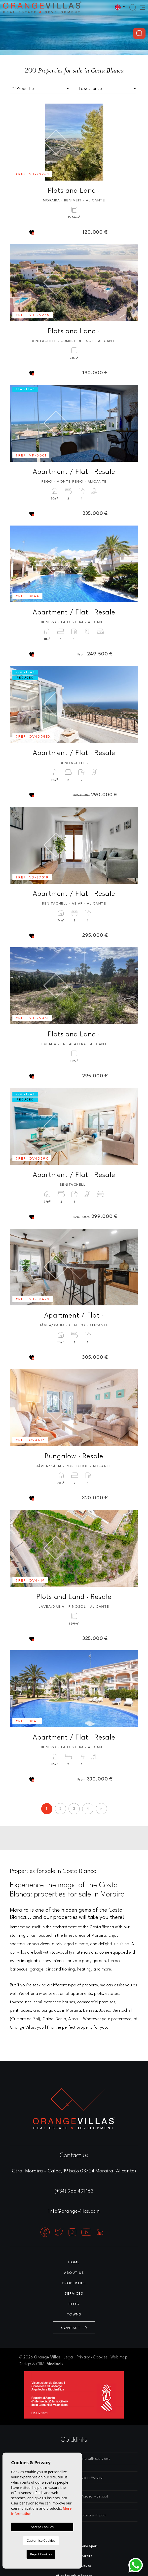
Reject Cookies (41, 2554)
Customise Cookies (41, 2540)
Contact (74, 2328)
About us (74, 2272)
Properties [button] (74, 2283)
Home (74, 2262)
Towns (74, 2314)
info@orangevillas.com (74, 2211)
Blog (74, 2304)
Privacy (83, 2357)
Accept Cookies (42, 2527)
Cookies (100, 2357)
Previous (17, 142)
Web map (119, 2357)
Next (131, 142)
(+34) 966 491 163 (74, 2191)
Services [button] (74, 2293)
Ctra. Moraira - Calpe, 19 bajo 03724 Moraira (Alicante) (74, 2171)
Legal (69, 2357)
